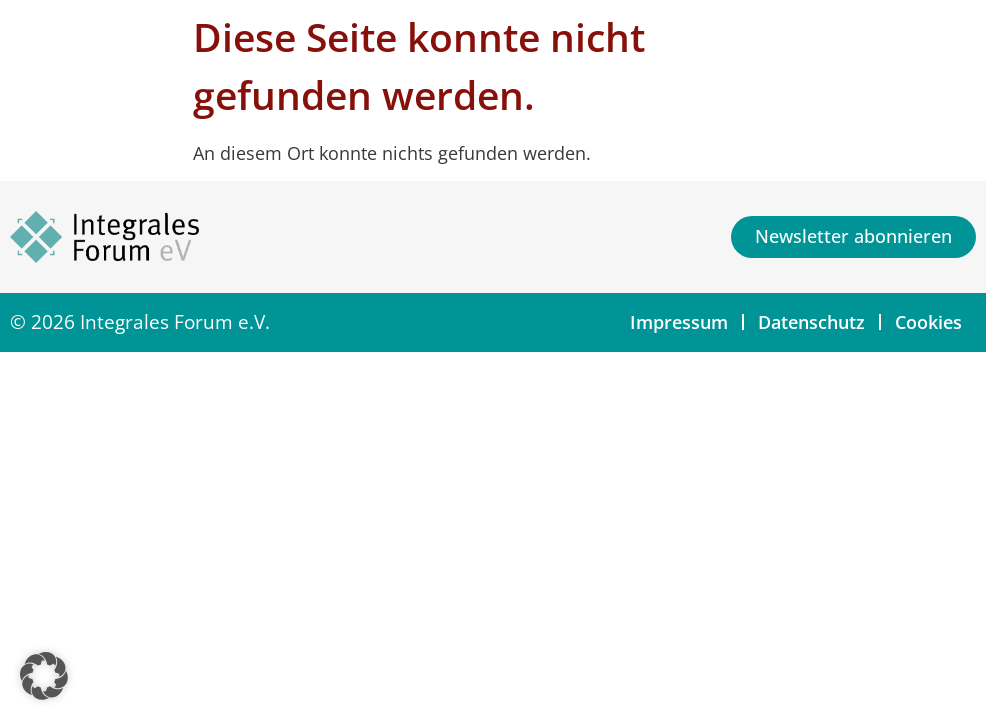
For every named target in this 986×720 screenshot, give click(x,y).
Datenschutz (811, 322)
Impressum (679, 322)
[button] (44, 676)
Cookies (928, 322)
